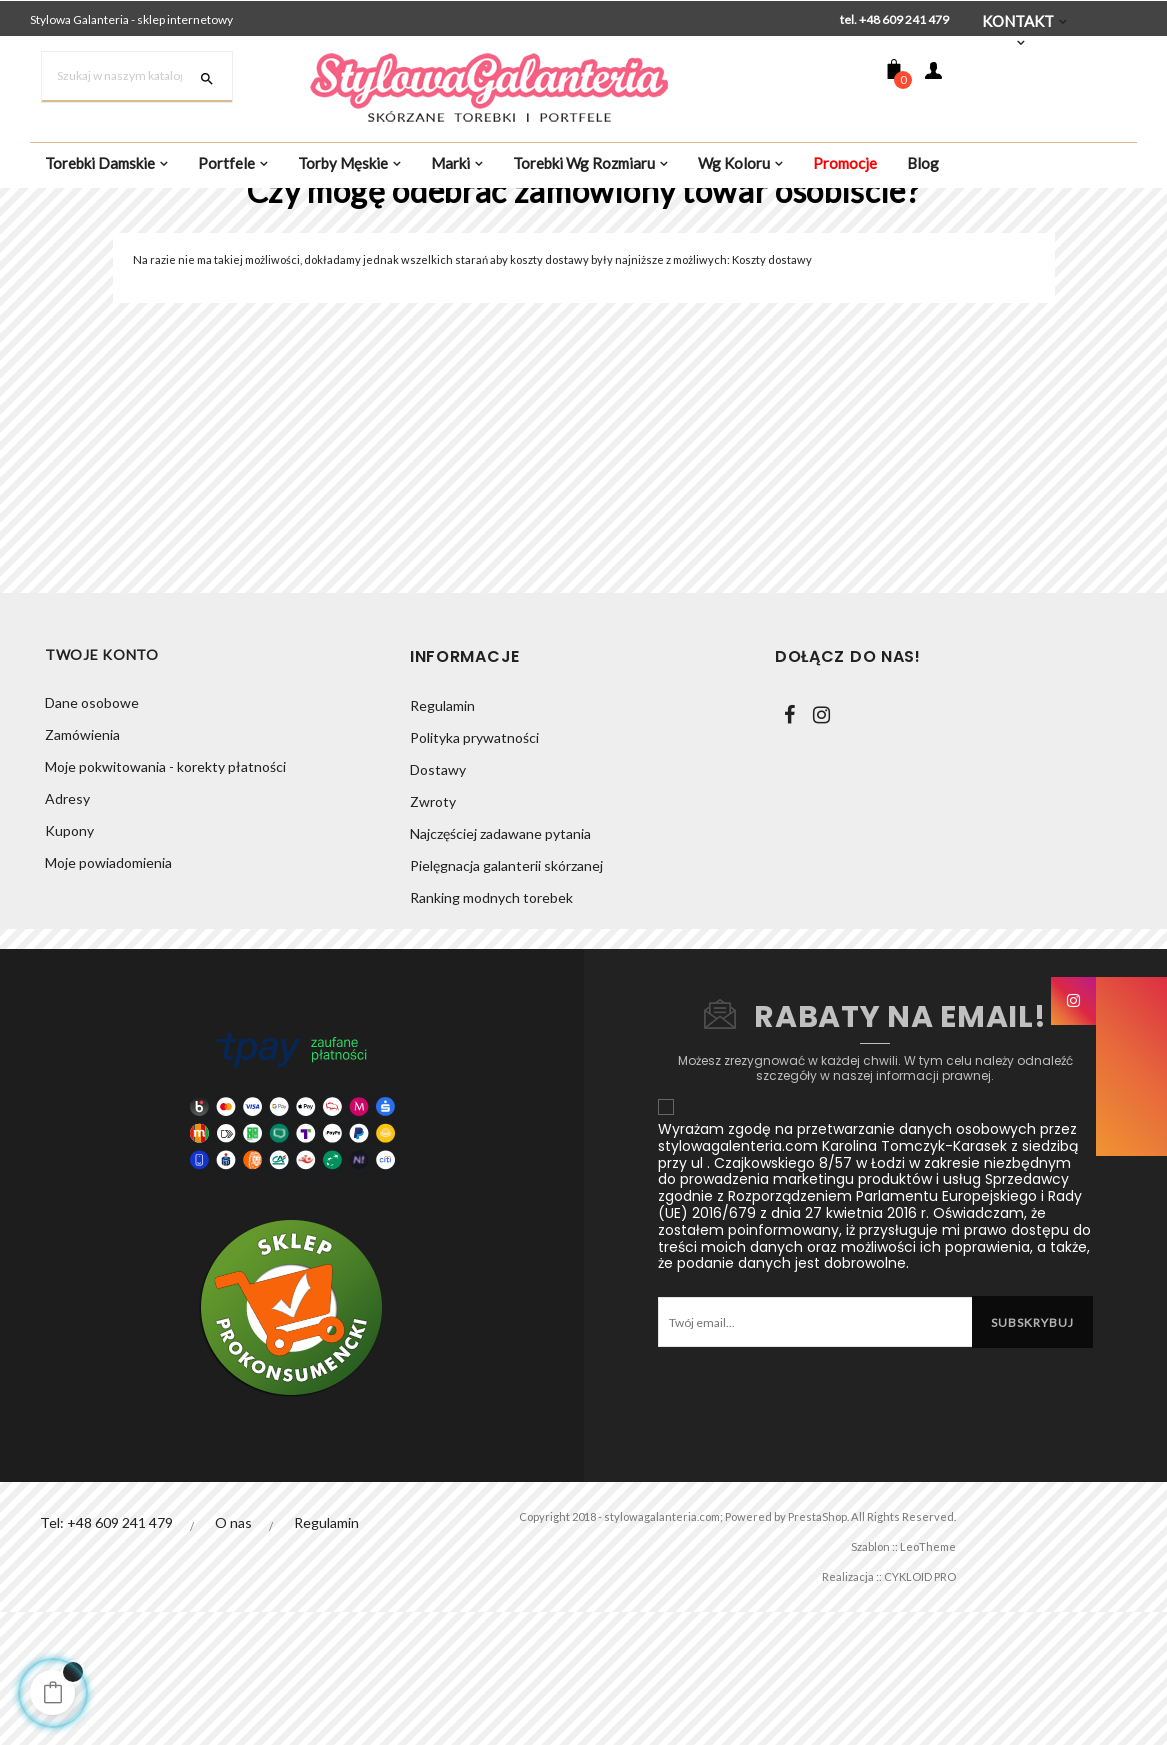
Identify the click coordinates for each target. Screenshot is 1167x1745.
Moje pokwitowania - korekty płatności (165, 900)
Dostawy (438, 900)
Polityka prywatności (474, 868)
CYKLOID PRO (908, 1707)
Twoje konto (102, 787)
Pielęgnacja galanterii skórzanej (506, 996)
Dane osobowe (92, 836)
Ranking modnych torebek (491, 1028)
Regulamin (442, 836)
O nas (234, 1653)
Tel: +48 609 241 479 (106, 1653)
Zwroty (433, 932)
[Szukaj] (137, 77)
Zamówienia (82, 868)
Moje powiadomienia (108, 996)
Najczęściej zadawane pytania (500, 964)
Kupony (69, 964)
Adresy (67, 932)
